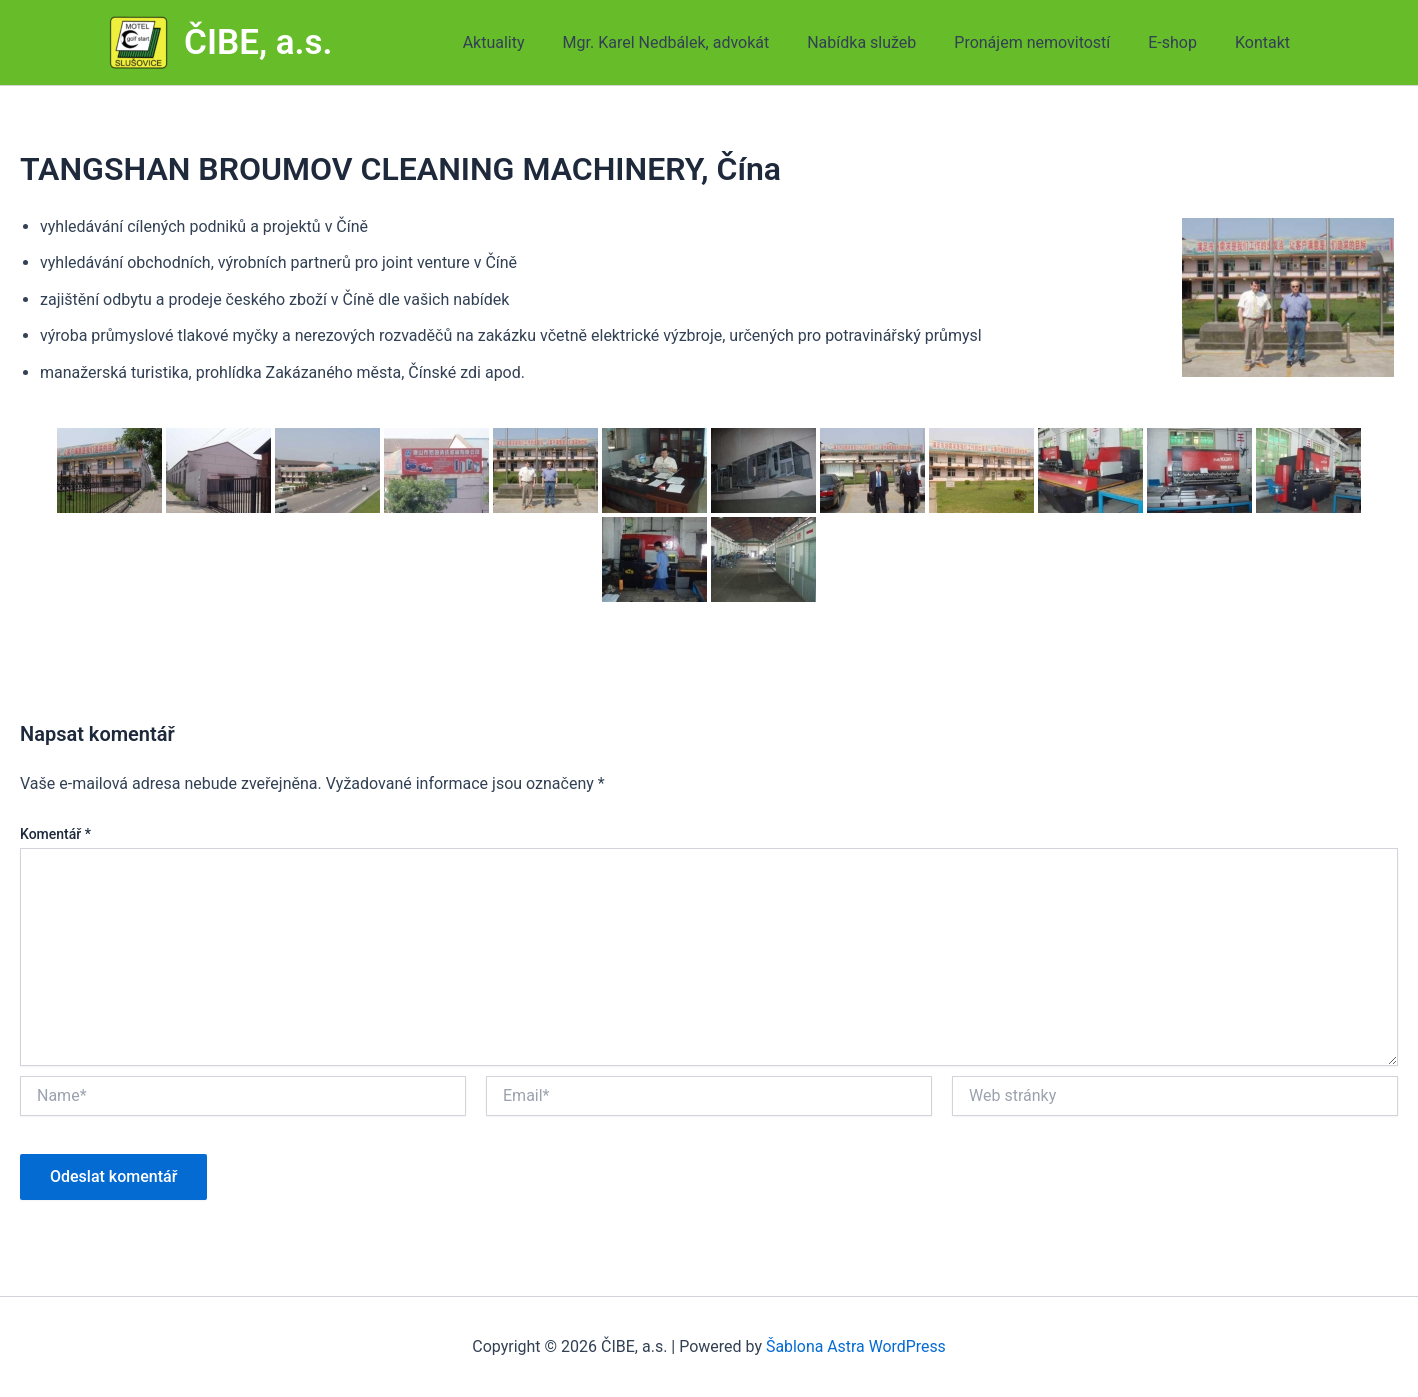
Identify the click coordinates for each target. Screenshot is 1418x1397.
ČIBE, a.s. (258, 42)
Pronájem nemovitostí (1047, 42)
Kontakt (1265, 42)
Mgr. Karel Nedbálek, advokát (692, 42)
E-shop (1181, 42)
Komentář (55, 834)
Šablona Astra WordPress (855, 1346)
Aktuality (527, 42)
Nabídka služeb (882, 42)
